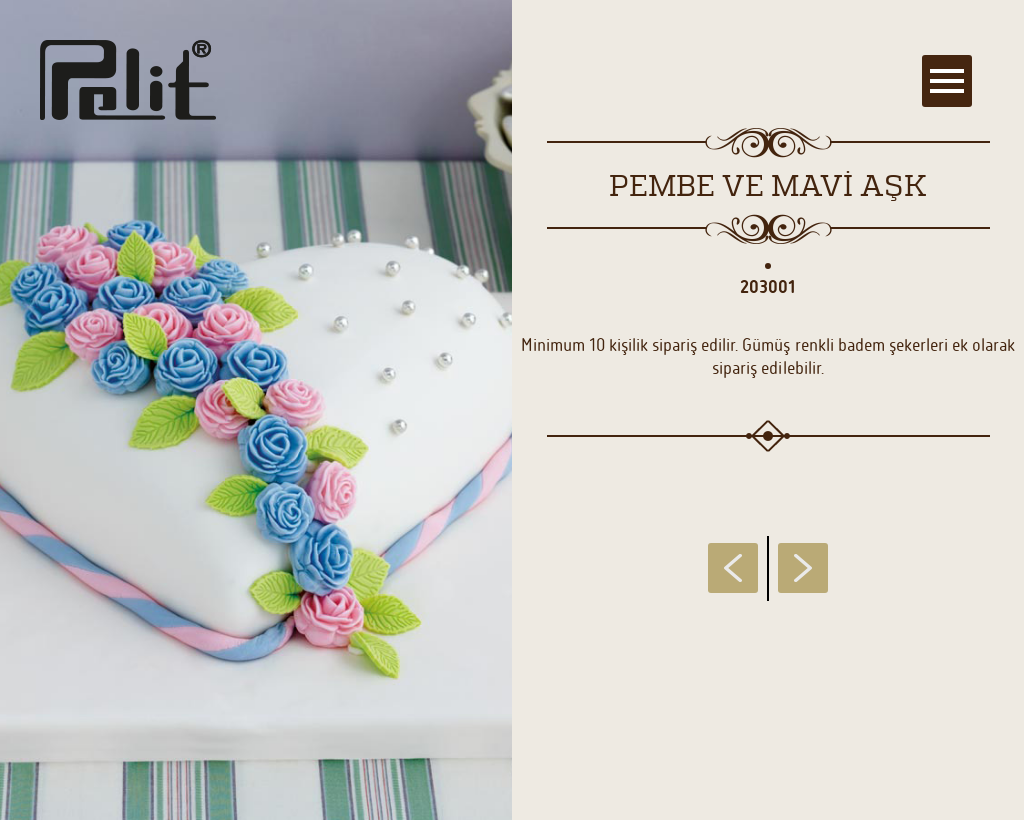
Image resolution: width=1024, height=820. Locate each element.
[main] (512, 410)
